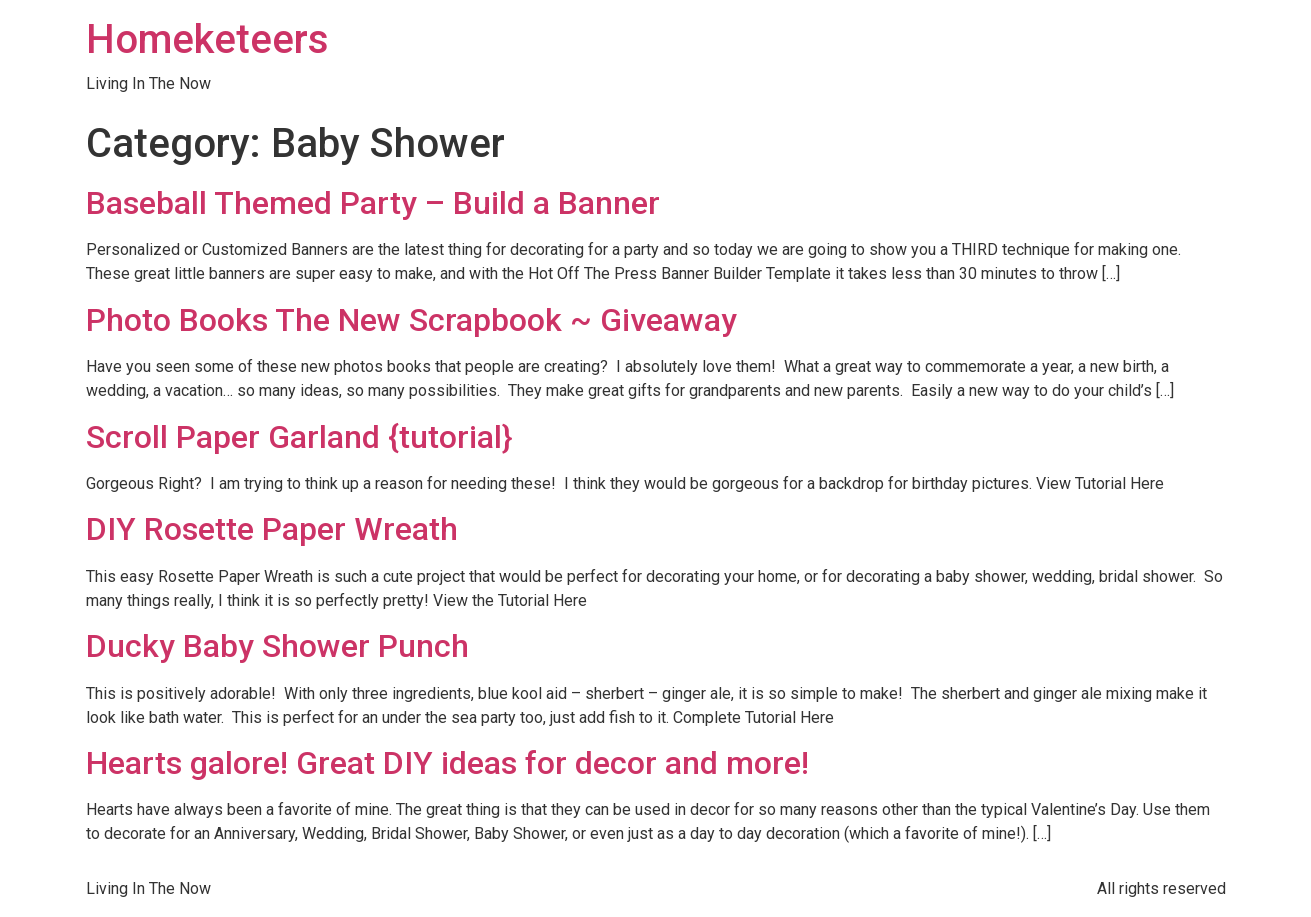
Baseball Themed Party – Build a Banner (373, 203)
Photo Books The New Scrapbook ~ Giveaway (411, 320)
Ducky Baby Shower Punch (277, 646)
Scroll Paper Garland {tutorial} (299, 437)
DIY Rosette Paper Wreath (272, 529)
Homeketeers (207, 39)
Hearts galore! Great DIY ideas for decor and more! (447, 763)
